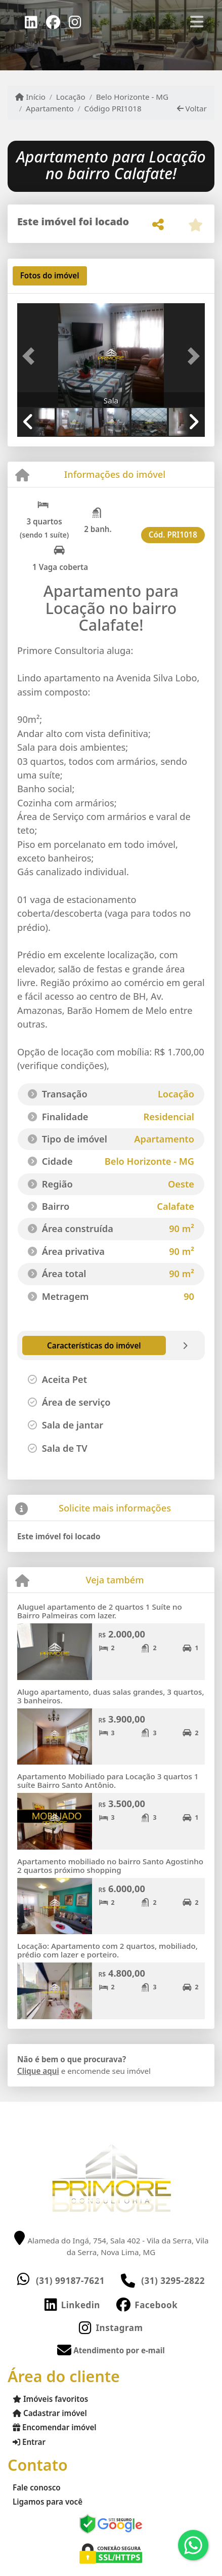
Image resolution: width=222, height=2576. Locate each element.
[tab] (50, 275)
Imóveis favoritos (50, 2399)
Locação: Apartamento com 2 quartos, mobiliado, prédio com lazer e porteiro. (107, 1950)
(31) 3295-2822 (173, 2280)
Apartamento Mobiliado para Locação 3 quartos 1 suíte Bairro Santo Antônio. (108, 1780)
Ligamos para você (47, 2502)
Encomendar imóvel (55, 2427)
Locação (70, 97)
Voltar (192, 108)
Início (30, 97)
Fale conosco (37, 2487)
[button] (31, 356)
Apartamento (50, 108)
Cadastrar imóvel (50, 2413)
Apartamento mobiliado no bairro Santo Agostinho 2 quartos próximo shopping (110, 1865)
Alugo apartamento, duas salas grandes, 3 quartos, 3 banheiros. (110, 1696)
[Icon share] (30, 21)
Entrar (29, 2442)
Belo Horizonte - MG (132, 97)
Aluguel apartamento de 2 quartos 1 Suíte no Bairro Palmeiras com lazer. (99, 1611)
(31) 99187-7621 (70, 2280)
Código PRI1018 (113, 108)
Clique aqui (38, 2071)
